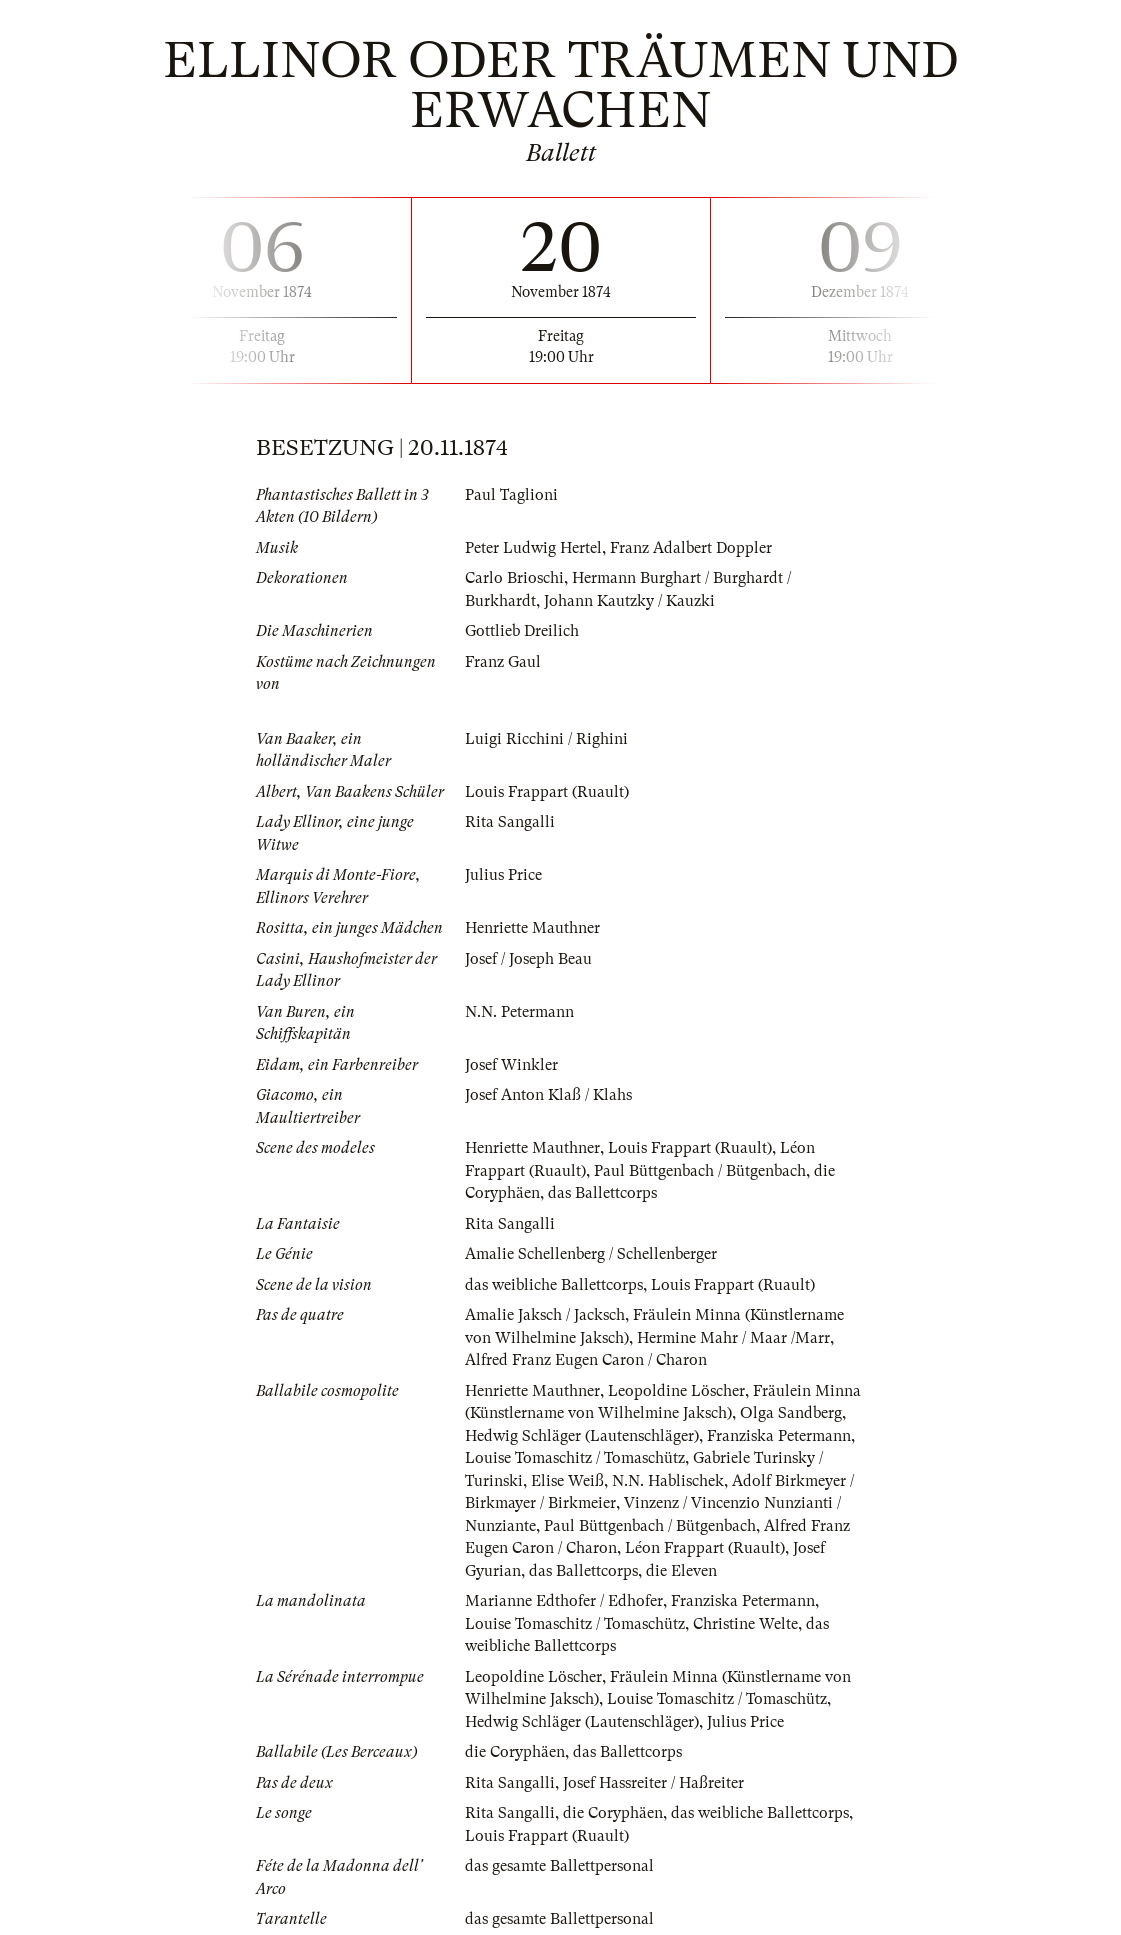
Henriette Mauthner (532, 928)
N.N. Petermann (519, 1012)
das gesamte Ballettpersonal (559, 1866)
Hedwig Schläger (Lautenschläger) (582, 1436)
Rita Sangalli (510, 822)
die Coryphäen (515, 1752)
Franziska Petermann (779, 1436)
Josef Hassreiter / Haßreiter (653, 1783)
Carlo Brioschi (514, 578)
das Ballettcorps (602, 1193)
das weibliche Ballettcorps (554, 1285)
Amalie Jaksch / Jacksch (545, 1315)
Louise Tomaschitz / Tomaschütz (575, 1458)
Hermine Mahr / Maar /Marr (733, 1338)
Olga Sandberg (791, 1413)
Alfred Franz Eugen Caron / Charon (586, 1360)
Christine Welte (745, 1624)
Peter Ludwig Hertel (533, 548)
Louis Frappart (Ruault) (547, 792)
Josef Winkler (511, 1065)
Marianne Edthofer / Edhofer (564, 1601)
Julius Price (503, 875)
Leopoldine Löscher (676, 1391)
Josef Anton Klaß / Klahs (548, 1095)
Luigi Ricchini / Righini (546, 739)
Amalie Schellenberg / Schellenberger (591, 1254)
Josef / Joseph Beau (528, 959)
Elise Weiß (567, 1481)
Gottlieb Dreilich (522, 631)
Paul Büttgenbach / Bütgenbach (700, 1171)
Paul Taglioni (511, 495)
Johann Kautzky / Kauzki (629, 601)
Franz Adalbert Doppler (691, 548)
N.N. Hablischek (668, 1481)
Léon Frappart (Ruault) (705, 1548)
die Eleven (681, 1571)
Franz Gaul (503, 662)
